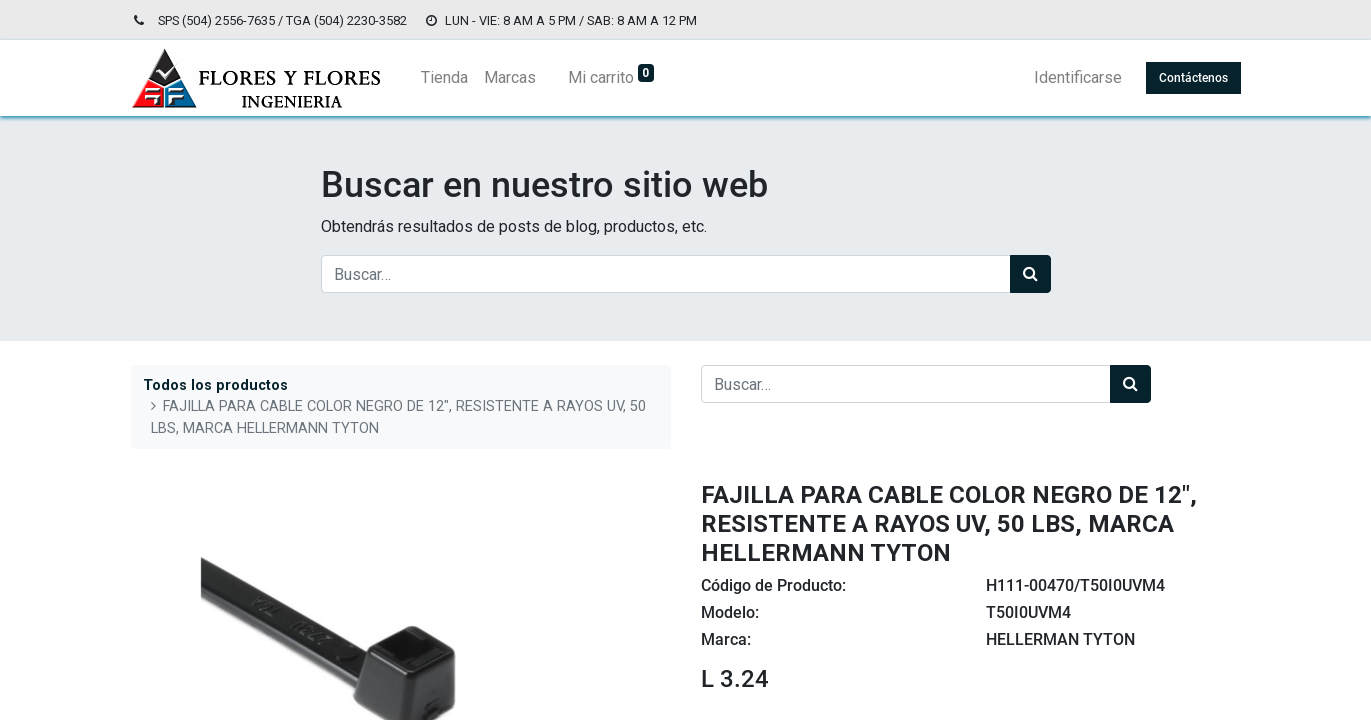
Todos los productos (215, 385)
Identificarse (1078, 77)
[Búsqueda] (1030, 274)
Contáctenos (1193, 78)
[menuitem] (444, 78)
